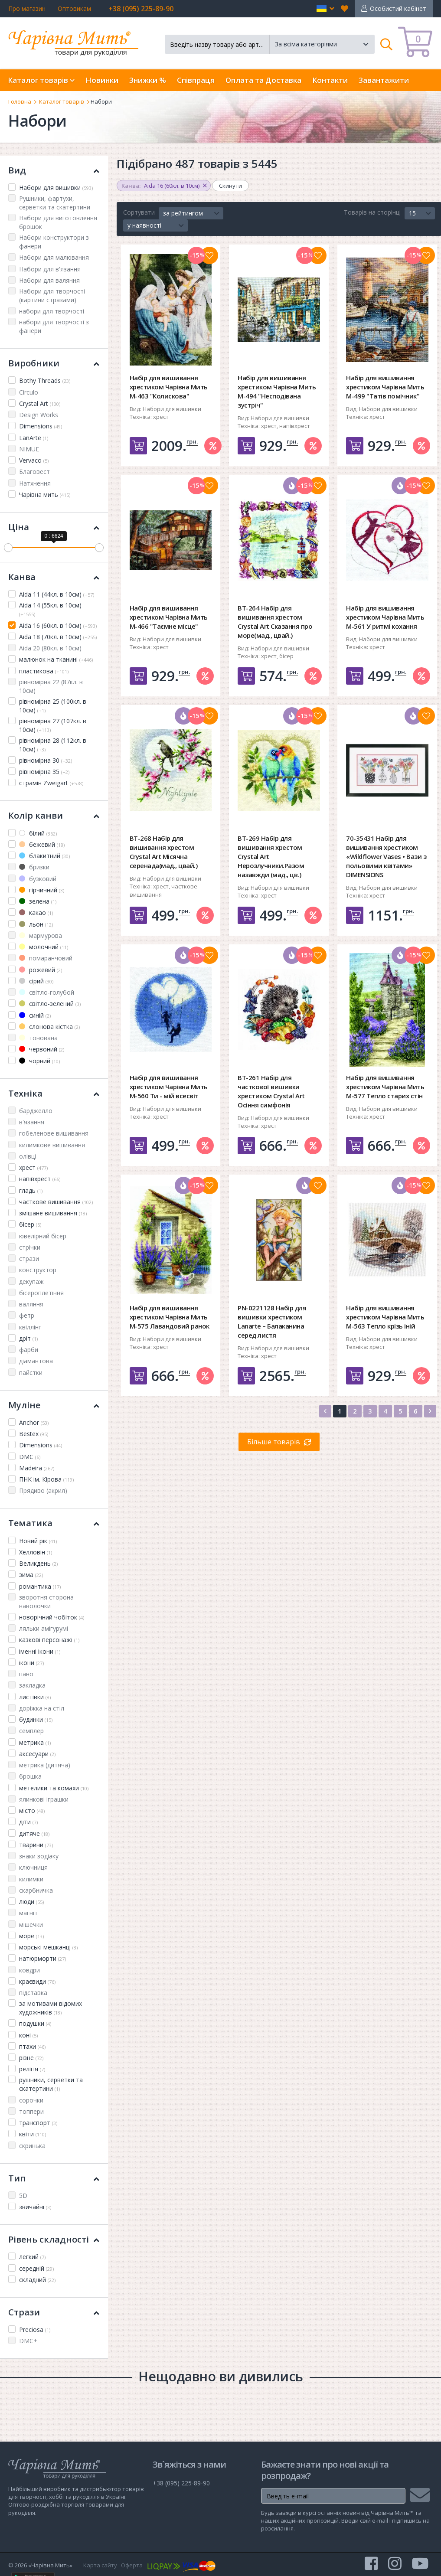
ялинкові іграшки (44, 1799)
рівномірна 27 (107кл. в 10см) (52, 725)
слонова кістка (49, 1026)
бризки (34, 867)
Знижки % (147, 80)
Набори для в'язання (50, 269)
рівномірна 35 (44, 771)
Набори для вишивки (56, 187)
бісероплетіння (41, 1293)
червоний (41, 1049)
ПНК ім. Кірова (46, 1479)
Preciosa (34, 2329)
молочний (43, 947)
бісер (30, 1224)
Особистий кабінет (398, 8)
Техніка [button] (53, 1093)
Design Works (38, 415)
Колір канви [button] (53, 815)
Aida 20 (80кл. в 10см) (50, 648)
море (31, 1936)
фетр (26, 1315)
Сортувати (139, 212)
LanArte (33, 438)
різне (31, 2058)
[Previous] (325, 1411)
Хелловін (35, 1552)
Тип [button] (53, 2178)
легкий (32, 2257)
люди (31, 1901)
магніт (28, 1913)
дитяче (34, 1833)
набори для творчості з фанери (54, 326)
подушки (35, 2023)
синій (35, 1015)
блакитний (44, 856)
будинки (35, 1719)
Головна (19, 101)
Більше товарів (273, 1441)
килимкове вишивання (52, 1145)
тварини (36, 1845)
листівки (35, 1697)
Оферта (132, 2565)
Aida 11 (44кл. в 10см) (56, 594)
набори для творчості (51, 311)
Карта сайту (100, 2565)
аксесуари (37, 1754)
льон (36, 924)
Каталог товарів (61, 101)
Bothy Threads (44, 380)
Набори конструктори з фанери (54, 241)
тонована (38, 1038)
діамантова (36, 1361)
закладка (32, 1685)
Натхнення (35, 483)
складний (37, 2280)
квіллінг (30, 1327)
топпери (31, 2111)
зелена (37, 901)
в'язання (31, 1122)
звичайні (35, 2207)
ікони (31, 1663)
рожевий (40, 970)
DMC (29, 1457)
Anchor (34, 1422)
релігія (32, 2069)
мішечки (31, 1924)
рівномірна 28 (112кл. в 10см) (52, 744)
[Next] (430, 1411)
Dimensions (40, 426)
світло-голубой (46, 992)
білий (38, 833)
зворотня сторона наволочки (46, 1601)
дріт (28, 1338)
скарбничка (36, 1890)
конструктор (37, 1270)
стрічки (29, 1247)
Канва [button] (53, 577)
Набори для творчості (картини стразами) (52, 295)
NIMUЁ (29, 449)
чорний (39, 1061)
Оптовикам (74, 8)
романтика (40, 1586)
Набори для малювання (54, 257)
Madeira (36, 1468)
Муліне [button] (53, 1405)
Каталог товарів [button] (41, 80)
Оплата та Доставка (263, 80)
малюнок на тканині (56, 659)
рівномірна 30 (45, 760)
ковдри (29, 1970)
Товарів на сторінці (372, 212)
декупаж (31, 1281)
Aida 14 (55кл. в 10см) (50, 609)
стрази (29, 1258)
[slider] (8, 547)
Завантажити (384, 80)
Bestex (33, 1434)
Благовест (34, 471)
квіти (32, 2134)
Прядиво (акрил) (43, 1490)
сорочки (31, 2100)
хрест (33, 1167)
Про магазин (27, 8)
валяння (31, 1304)
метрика (35, 1742)
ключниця (33, 1867)
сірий (36, 981)
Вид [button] (53, 170)
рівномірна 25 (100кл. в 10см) (52, 705)
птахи (32, 2046)
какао (36, 912)
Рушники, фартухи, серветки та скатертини (54, 202)
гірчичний (41, 890)
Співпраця (196, 80)
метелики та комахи (53, 1788)
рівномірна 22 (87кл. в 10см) (51, 686)
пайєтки (30, 1372)
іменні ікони (39, 1651)
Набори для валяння (49, 280)
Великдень (38, 1563)
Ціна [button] (53, 527)
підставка (33, 1992)
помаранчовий (45, 958)
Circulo (28, 392)
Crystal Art (39, 403)
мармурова (40, 935)
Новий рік (38, 1541)
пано (26, 1674)
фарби (28, 1349)
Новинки (101, 80)
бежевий (42, 844)
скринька (32, 2146)
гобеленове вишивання (53, 1133)
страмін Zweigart (51, 783)
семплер (31, 1731)
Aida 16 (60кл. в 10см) (58, 625)
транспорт (38, 2123)
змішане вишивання (53, 1213)
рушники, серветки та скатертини (51, 2084)
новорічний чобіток (51, 1617)
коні (28, 2035)
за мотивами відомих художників (50, 2007)
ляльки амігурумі (43, 1628)
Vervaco (34, 460)
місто (32, 1810)
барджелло (35, 1111)
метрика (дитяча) (44, 1765)
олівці (27, 1156)
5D (23, 2195)
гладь (30, 1190)
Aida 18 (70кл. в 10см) (58, 637)
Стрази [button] (53, 2312)
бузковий (37, 879)
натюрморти (42, 1958)
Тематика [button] (53, 1523)
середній (36, 2268)
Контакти (330, 80)
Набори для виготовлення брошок (58, 222)
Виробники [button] (53, 363)
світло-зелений (50, 1003)
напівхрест (39, 1179)
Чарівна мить (44, 494)
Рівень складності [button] (53, 2239)
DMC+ (28, 2341)
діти (28, 1822)
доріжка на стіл (41, 1708)
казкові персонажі (49, 1640)
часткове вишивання (56, 1202)
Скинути (230, 185)
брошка (30, 1776)
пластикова (44, 671)
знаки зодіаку (39, 1856)
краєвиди (37, 1981)
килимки (31, 1879)
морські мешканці (48, 1947)
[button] (325, 8)
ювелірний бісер (42, 1236)
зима (31, 1574)
